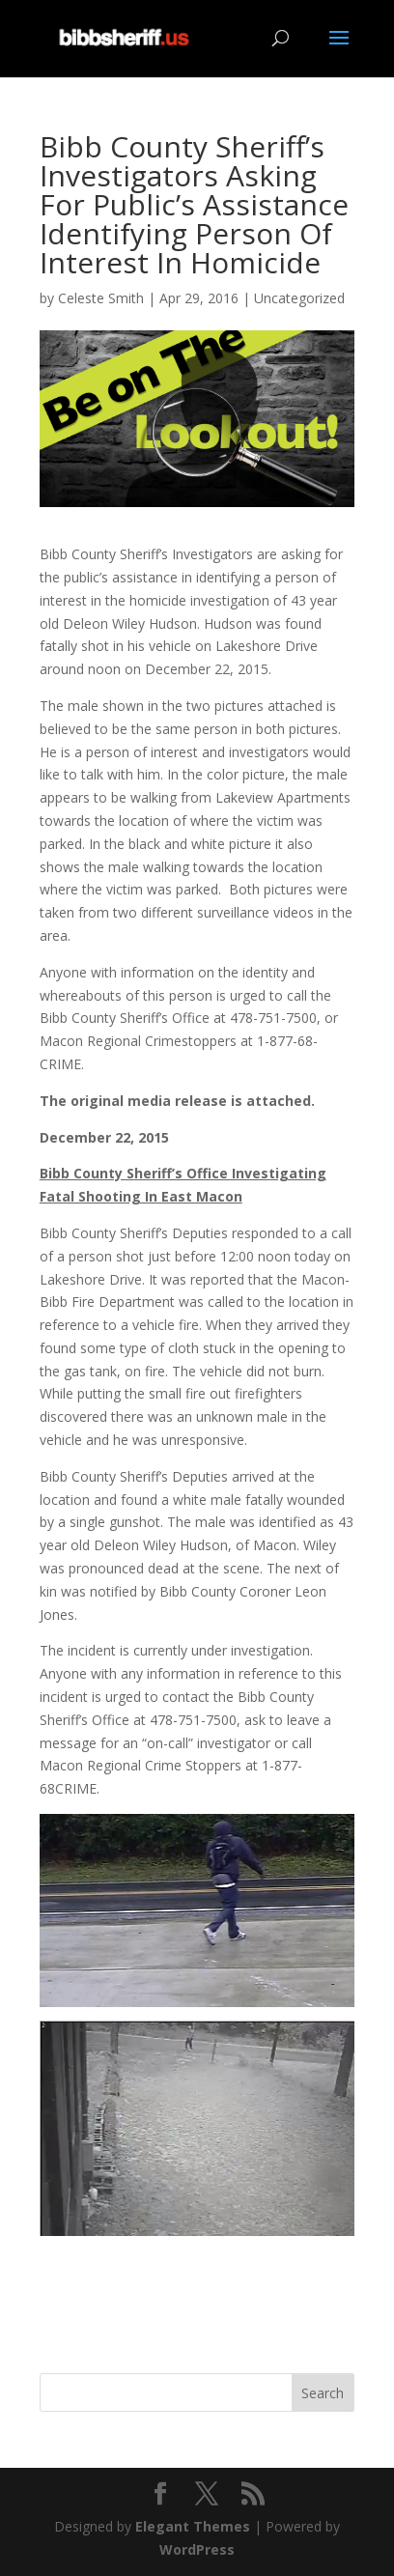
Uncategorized (299, 298)
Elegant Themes (192, 2526)
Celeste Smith (101, 298)
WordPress (197, 2549)
